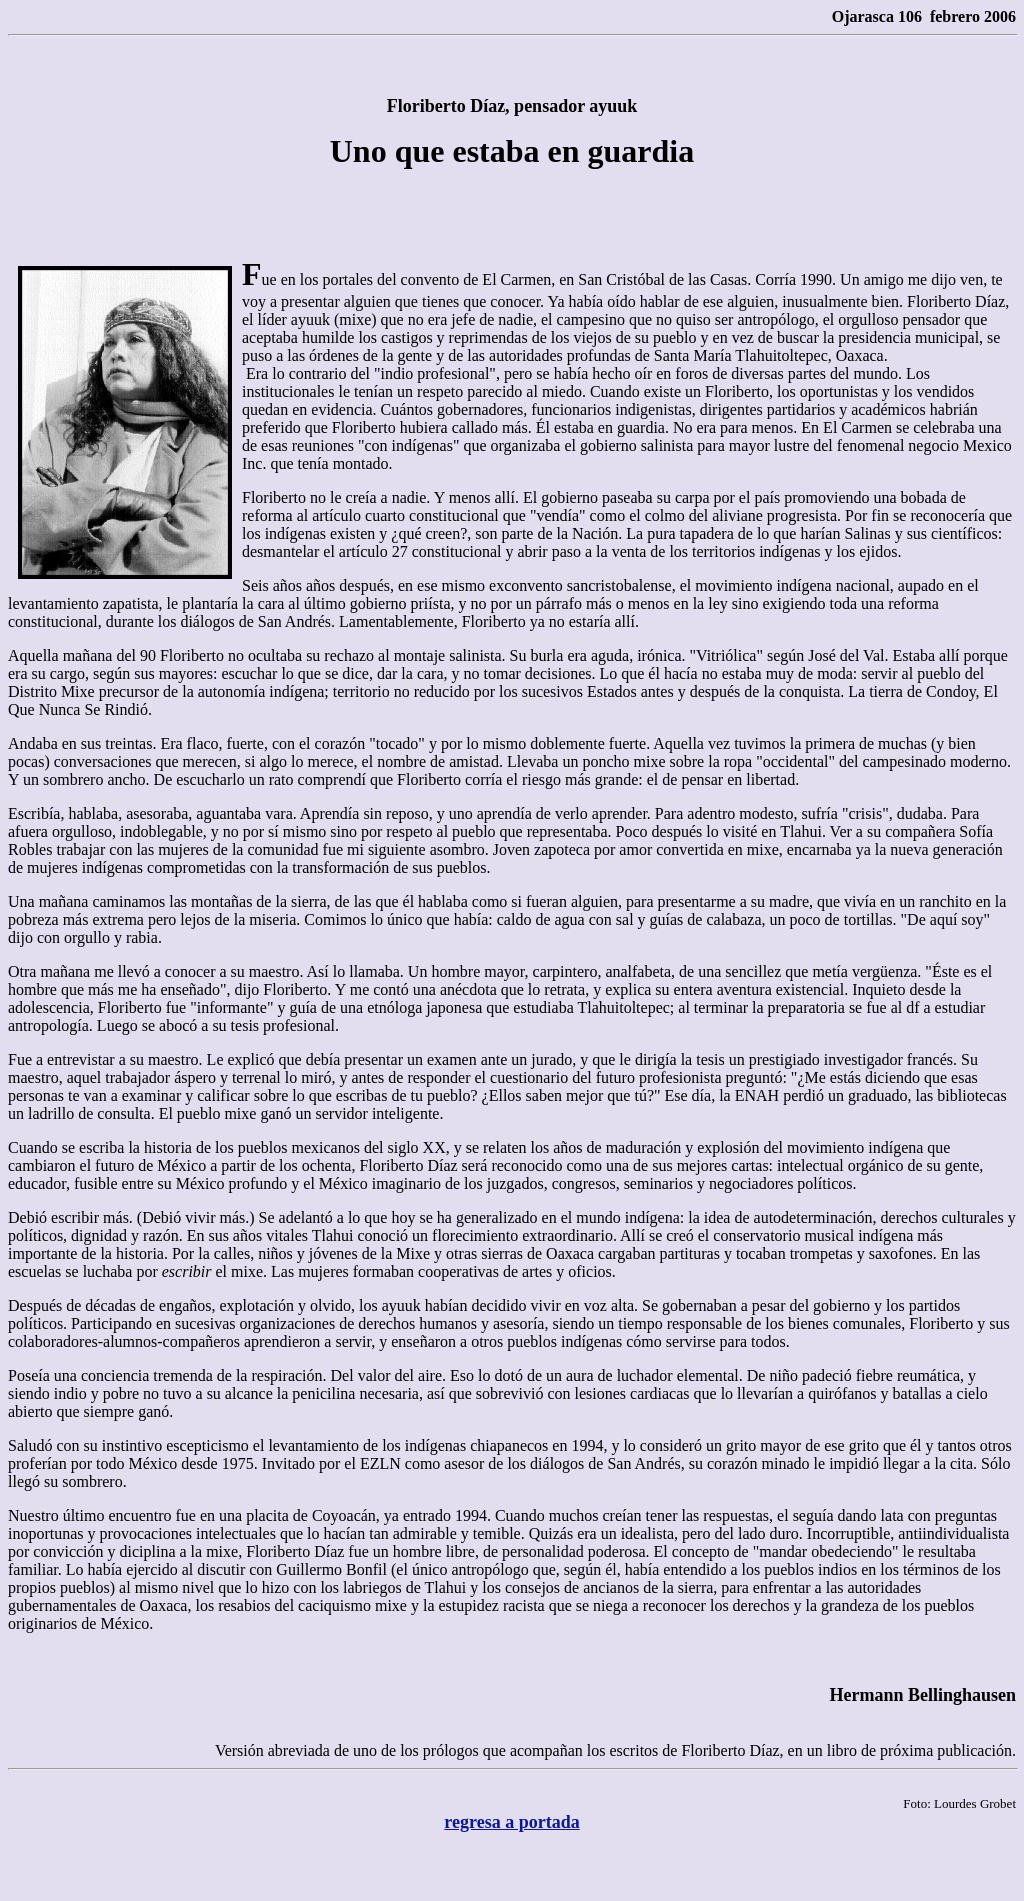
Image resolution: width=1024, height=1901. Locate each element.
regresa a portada (511, 1822)
